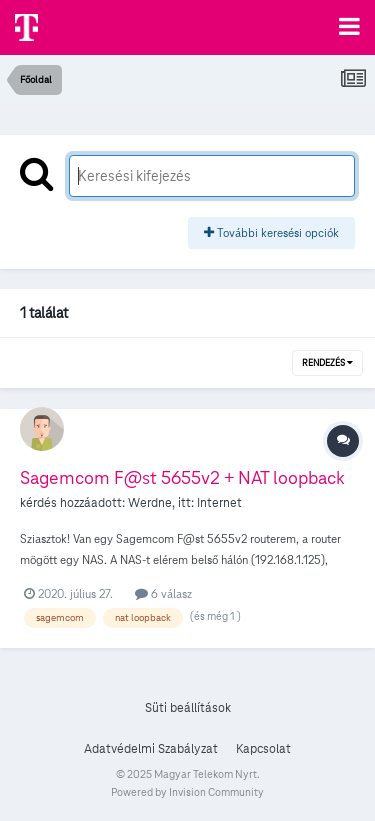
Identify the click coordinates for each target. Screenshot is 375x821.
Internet (219, 503)
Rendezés (327, 363)
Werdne (150, 503)
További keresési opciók (271, 232)
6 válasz (163, 593)
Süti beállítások (188, 708)
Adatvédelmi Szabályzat (151, 749)
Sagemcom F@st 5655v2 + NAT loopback (182, 477)
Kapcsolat (263, 749)
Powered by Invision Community (187, 792)
